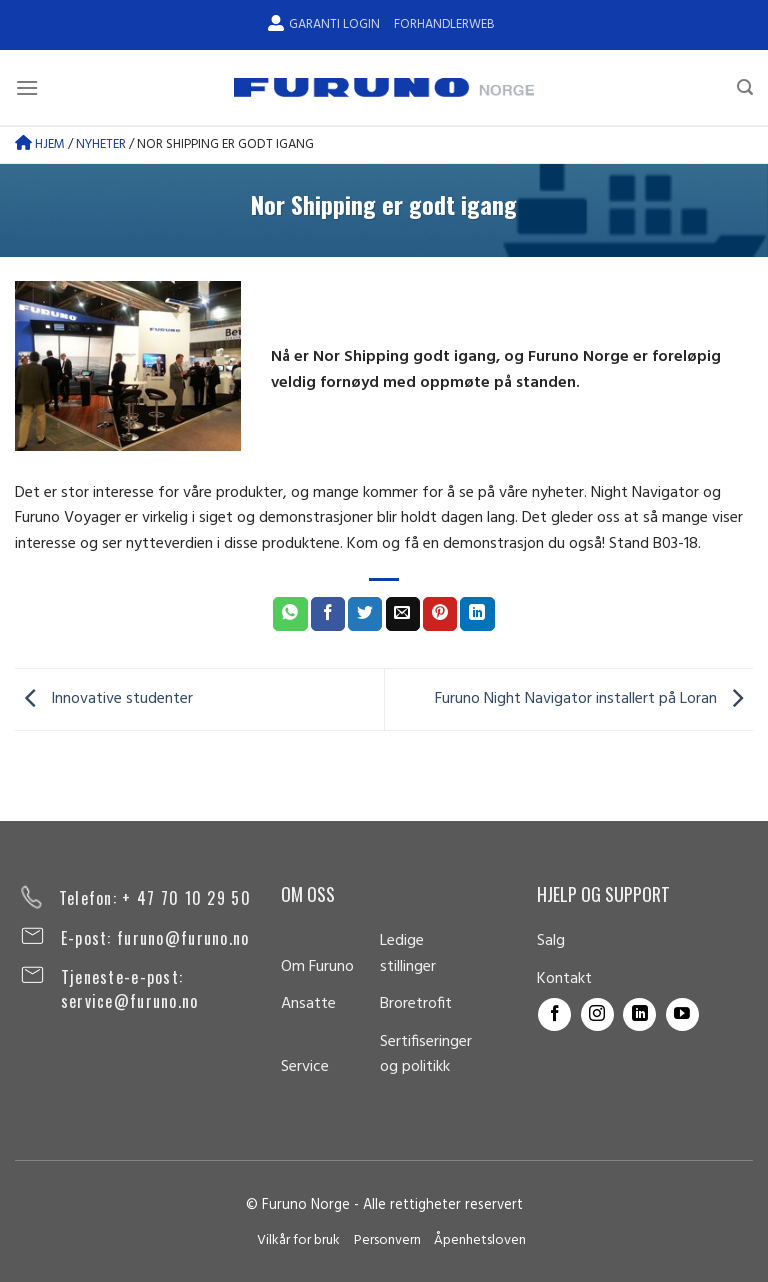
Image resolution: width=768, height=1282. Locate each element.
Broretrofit (416, 1004)
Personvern (387, 1240)
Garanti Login (324, 24)
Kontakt (564, 979)
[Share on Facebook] (328, 614)
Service (305, 1067)
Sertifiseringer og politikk (426, 1055)
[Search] (745, 87)
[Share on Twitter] (365, 614)
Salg (551, 941)
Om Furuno (317, 967)
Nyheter (101, 144)
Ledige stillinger (408, 954)
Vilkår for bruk (298, 1240)
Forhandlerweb (444, 24)
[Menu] (27, 87)
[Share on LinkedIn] (477, 614)
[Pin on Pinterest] (440, 614)
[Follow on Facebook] (554, 1014)
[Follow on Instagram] (597, 1014)
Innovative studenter (104, 700)
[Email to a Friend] (403, 614)
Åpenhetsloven (480, 1240)
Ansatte (308, 1004)
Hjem (40, 144)
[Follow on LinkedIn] (639, 1014)
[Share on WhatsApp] (290, 614)
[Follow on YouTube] (682, 1014)
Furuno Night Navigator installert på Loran (594, 700)
